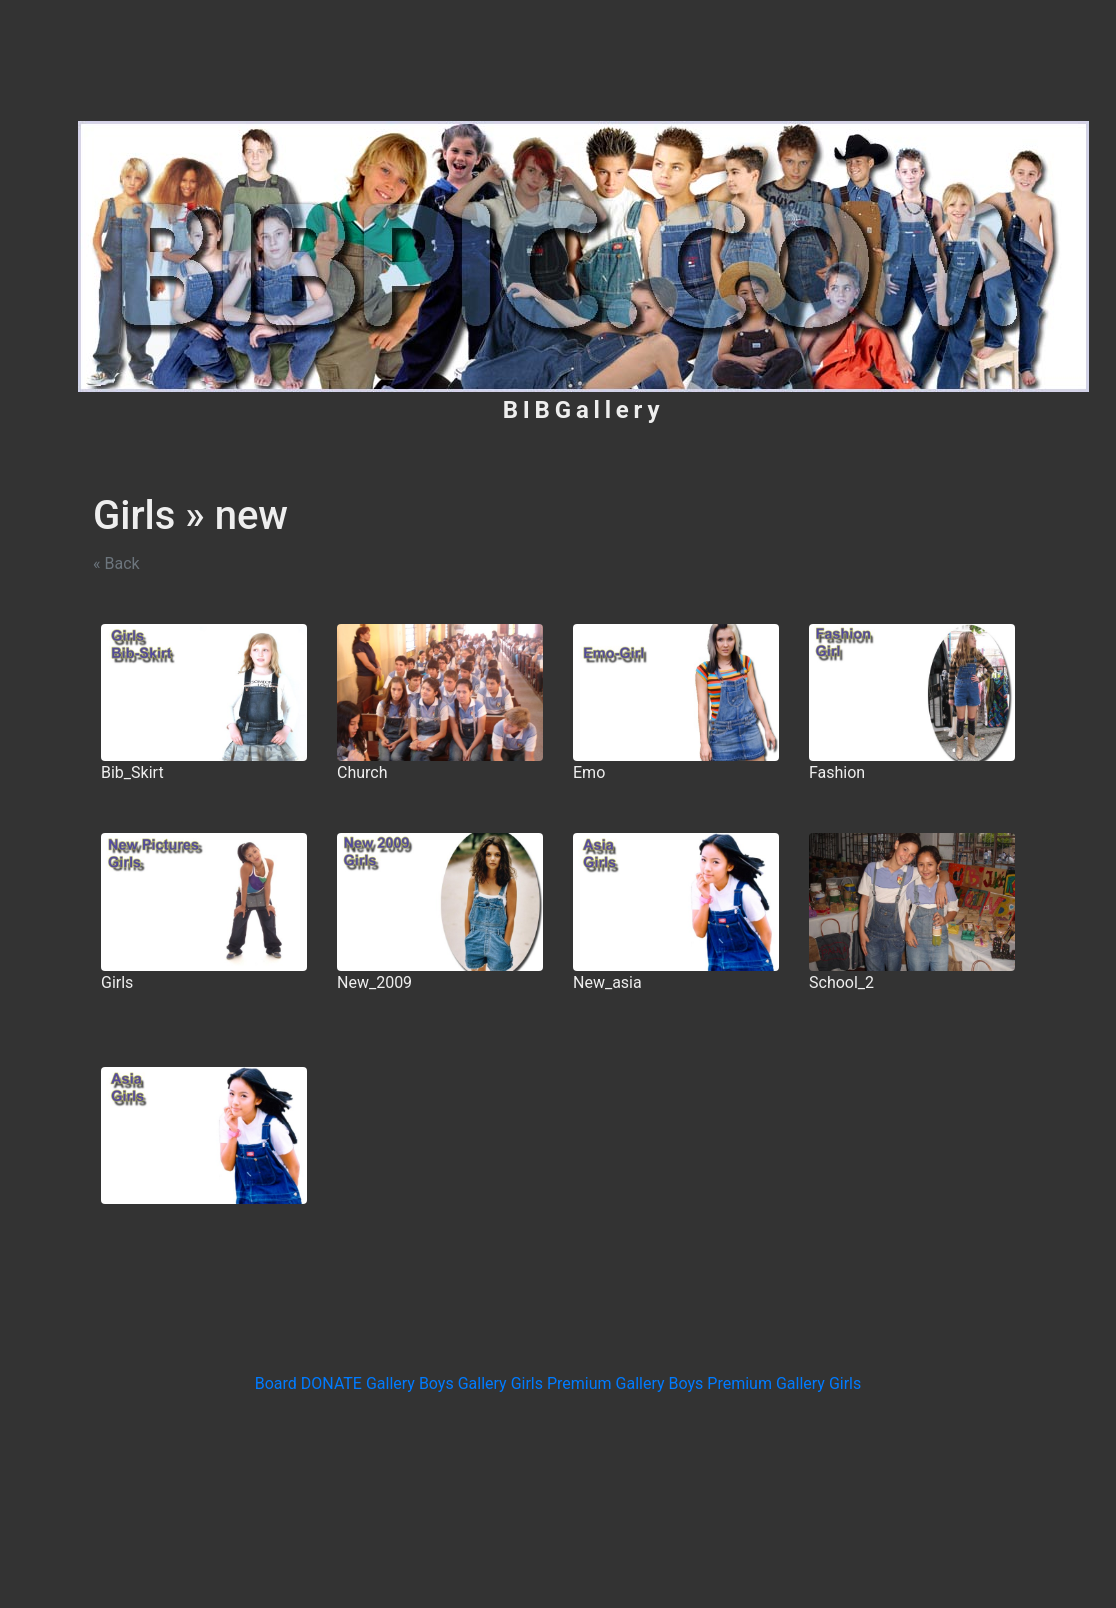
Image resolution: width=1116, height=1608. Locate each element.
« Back (116, 563)
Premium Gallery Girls (784, 1383)
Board (278, 1383)
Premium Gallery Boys (627, 1383)
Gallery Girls (502, 1383)
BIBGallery (584, 410)
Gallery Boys (412, 1383)
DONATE (333, 1383)
